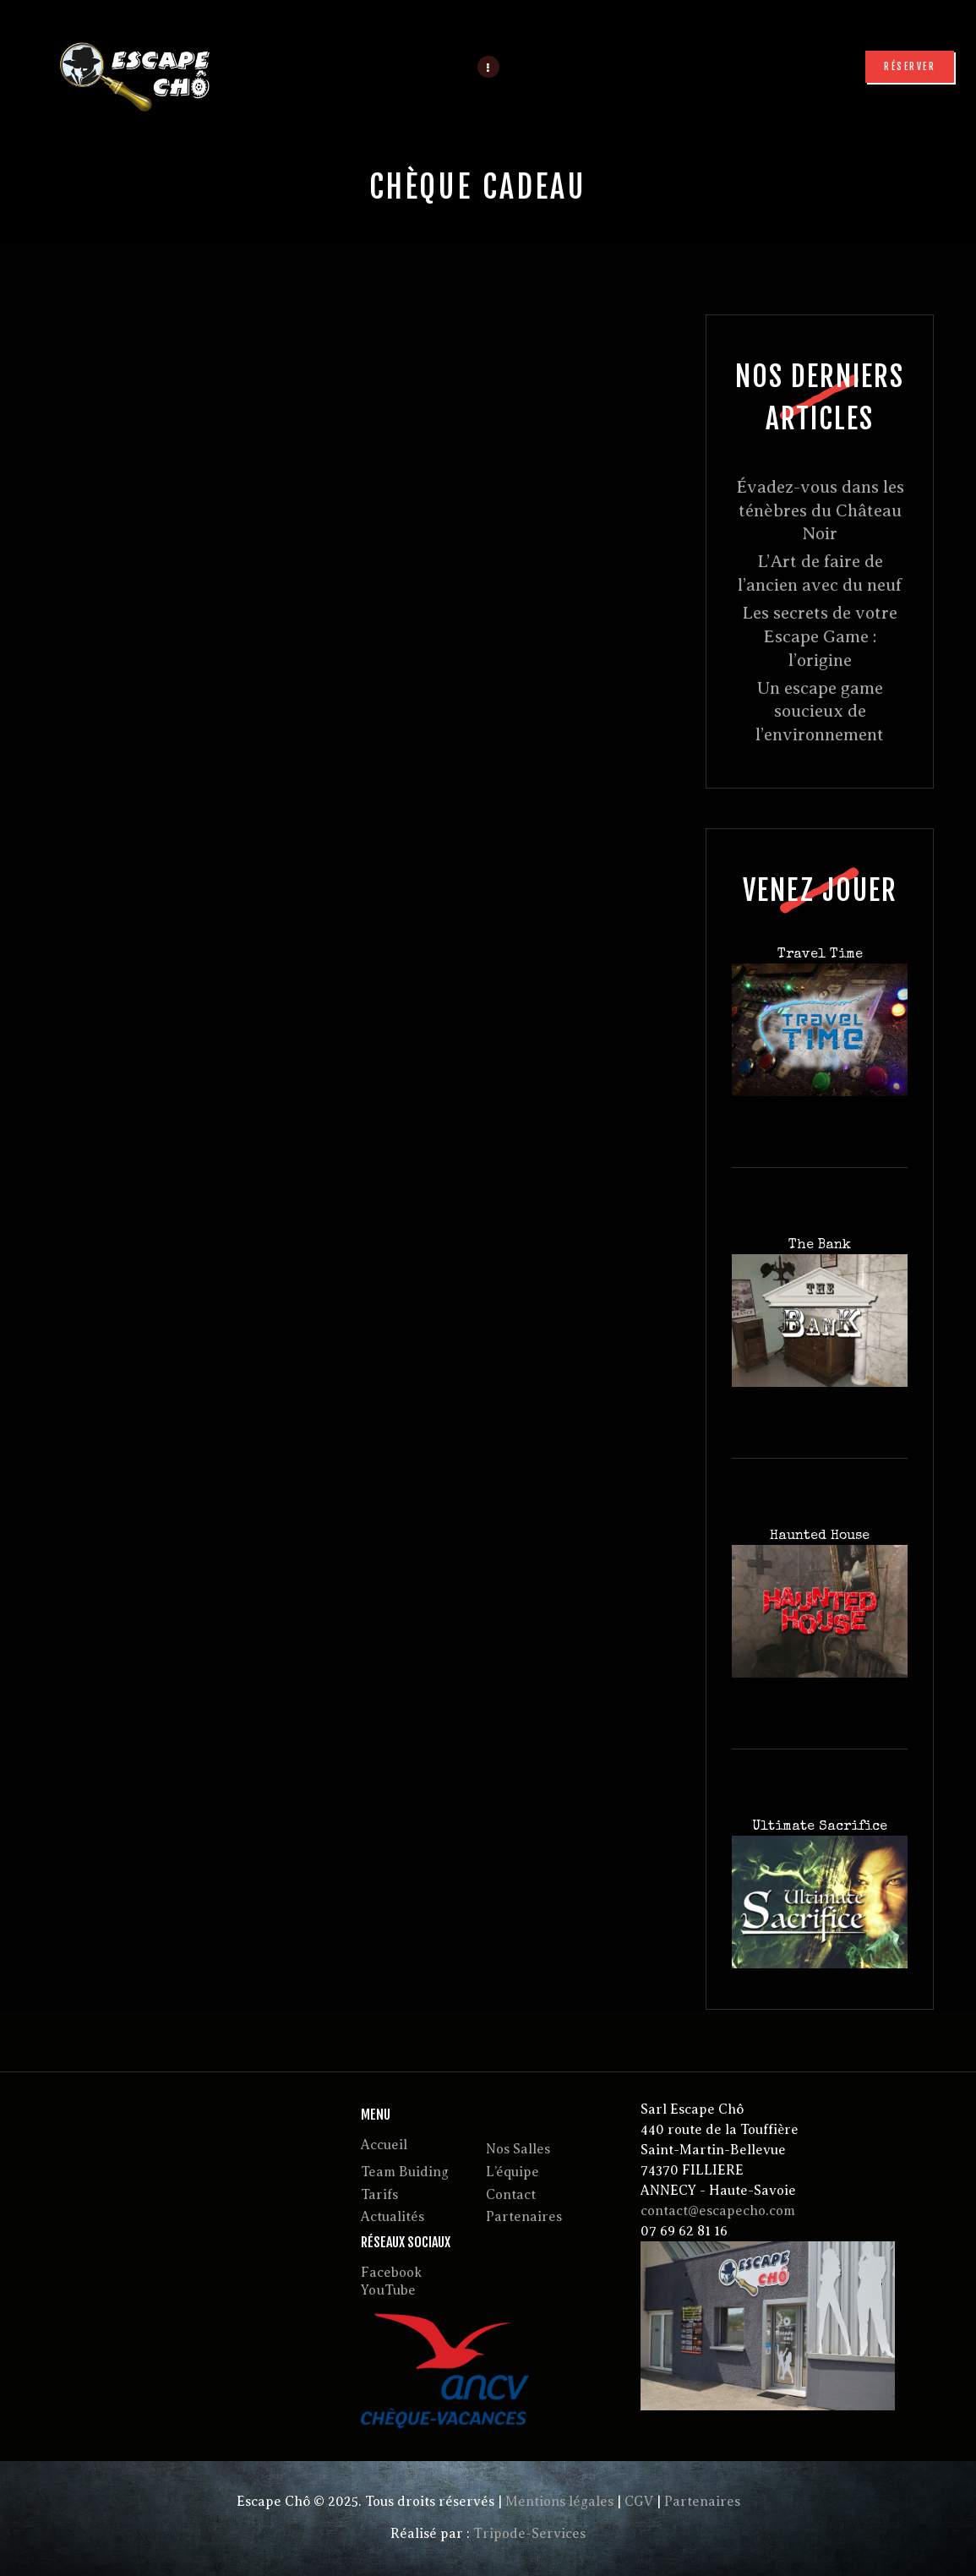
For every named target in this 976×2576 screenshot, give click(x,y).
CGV (638, 2501)
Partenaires (524, 2216)
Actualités (392, 2216)
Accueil (384, 2145)
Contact (511, 2194)
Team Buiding (405, 2172)
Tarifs (379, 2194)
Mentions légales (559, 2501)
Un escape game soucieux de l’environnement (819, 711)
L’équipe (512, 2172)
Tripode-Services (529, 2533)
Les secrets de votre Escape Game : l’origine (819, 636)
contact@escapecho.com (718, 2211)
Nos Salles (518, 2149)
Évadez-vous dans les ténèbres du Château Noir (820, 510)
